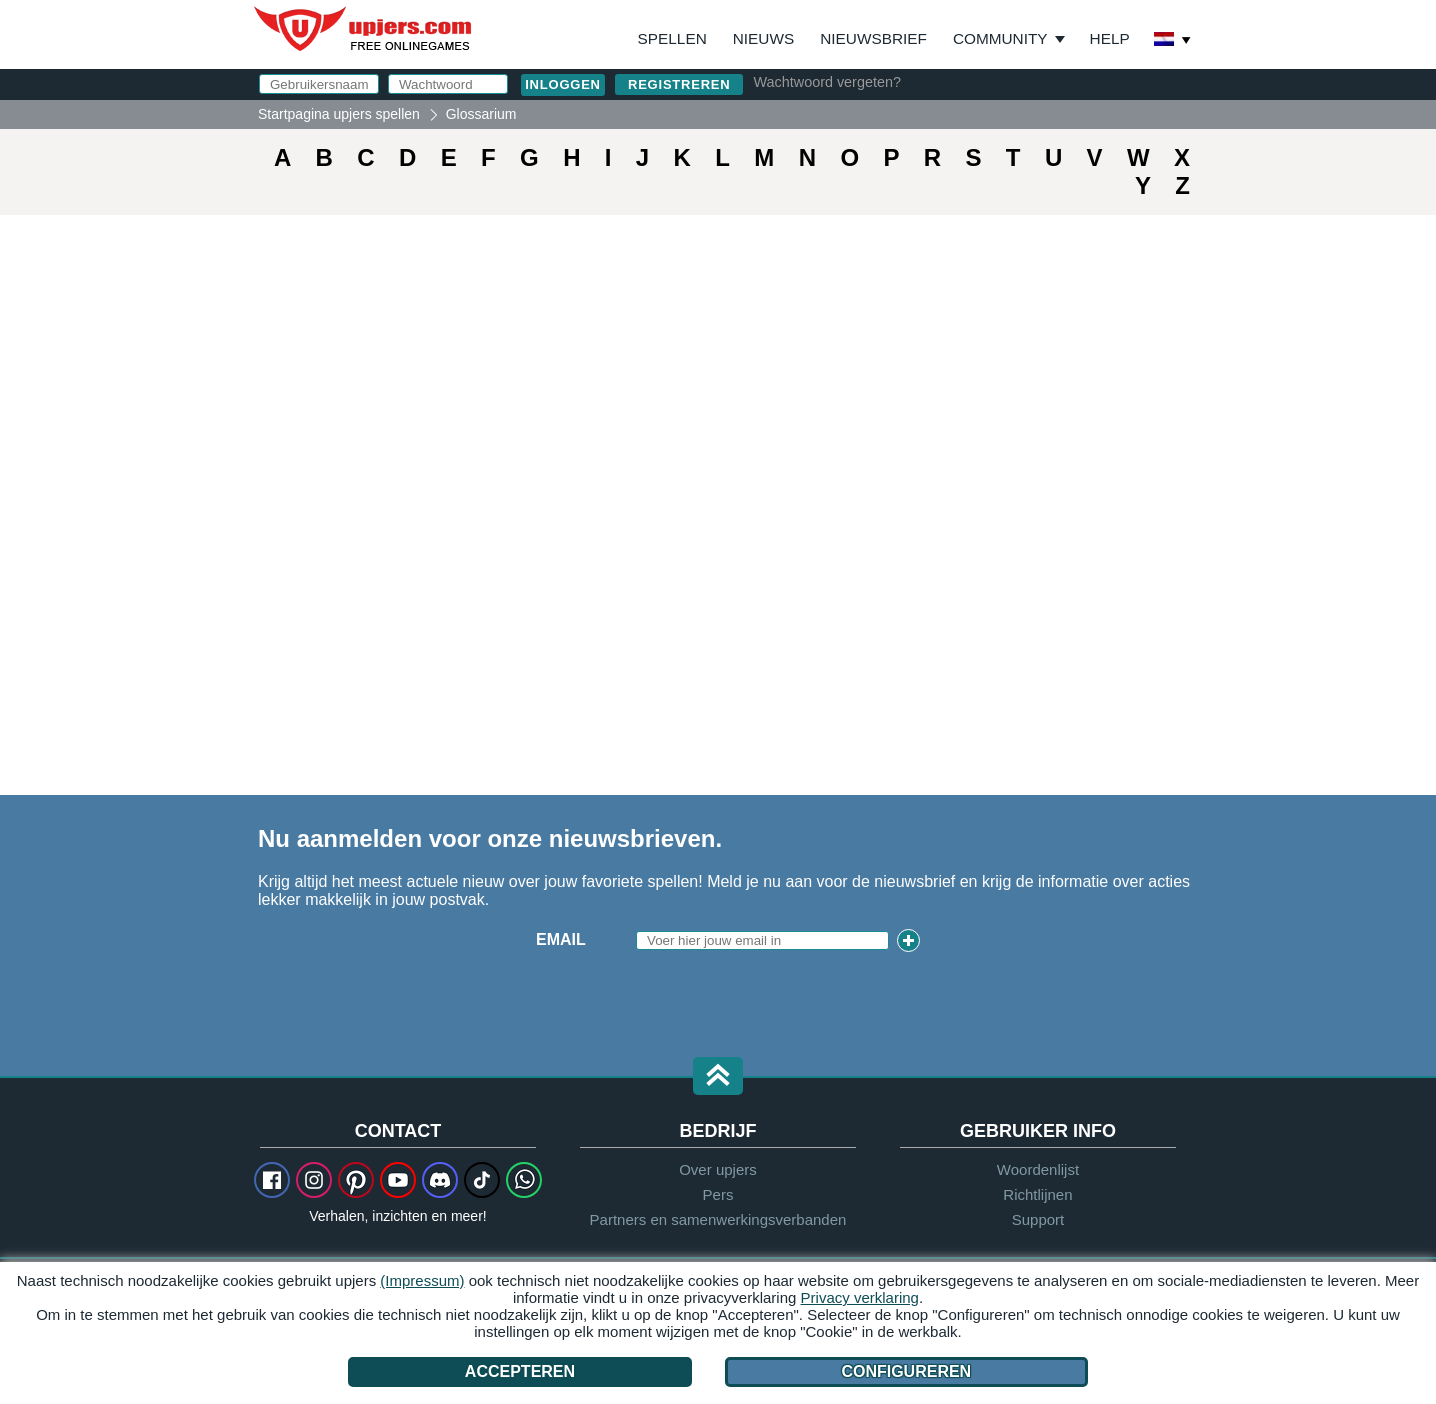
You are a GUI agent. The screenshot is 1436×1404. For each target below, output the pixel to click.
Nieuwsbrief (873, 38)
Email (561, 939)
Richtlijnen (1037, 1194)
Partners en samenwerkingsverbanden (718, 1219)
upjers (364, 29)
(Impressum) (422, 1280)
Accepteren (520, 1371)
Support (1038, 1219)
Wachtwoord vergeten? (826, 82)
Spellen (672, 38)
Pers (718, 1194)
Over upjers (718, 1169)
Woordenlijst (1038, 1169)
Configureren (906, 1371)
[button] (718, 1077)
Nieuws (763, 38)
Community (1000, 38)
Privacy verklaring (860, 1297)
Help (1110, 38)
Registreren (679, 84)
